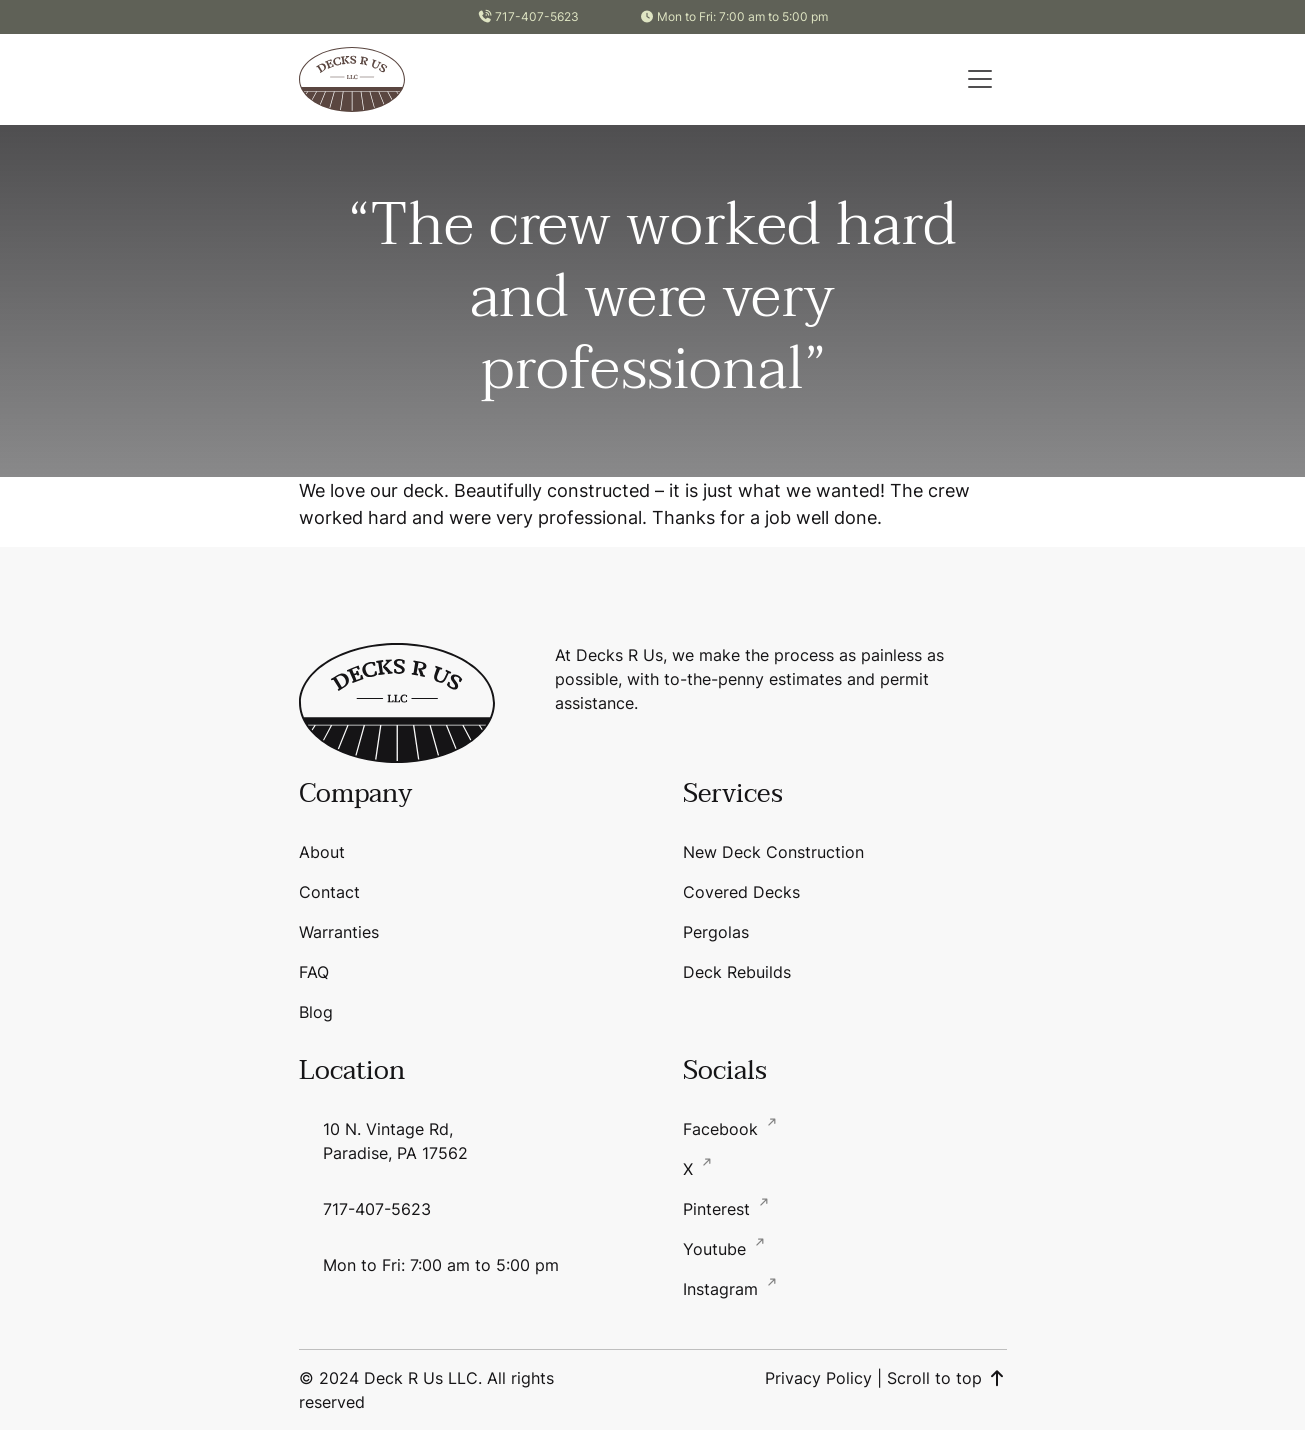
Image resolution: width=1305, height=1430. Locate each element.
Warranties (339, 932)
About (322, 852)
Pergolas (716, 932)
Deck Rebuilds (737, 972)
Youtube (717, 1249)
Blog (316, 1012)
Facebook (723, 1129)
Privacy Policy (818, 1378)
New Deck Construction (773, 852)
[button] (980, 79)
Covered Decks (741, 892)
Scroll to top (947, 1378)
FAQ (314, 972)
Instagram (723, 1289)
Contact (329, 892)
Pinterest (719, 1209)
